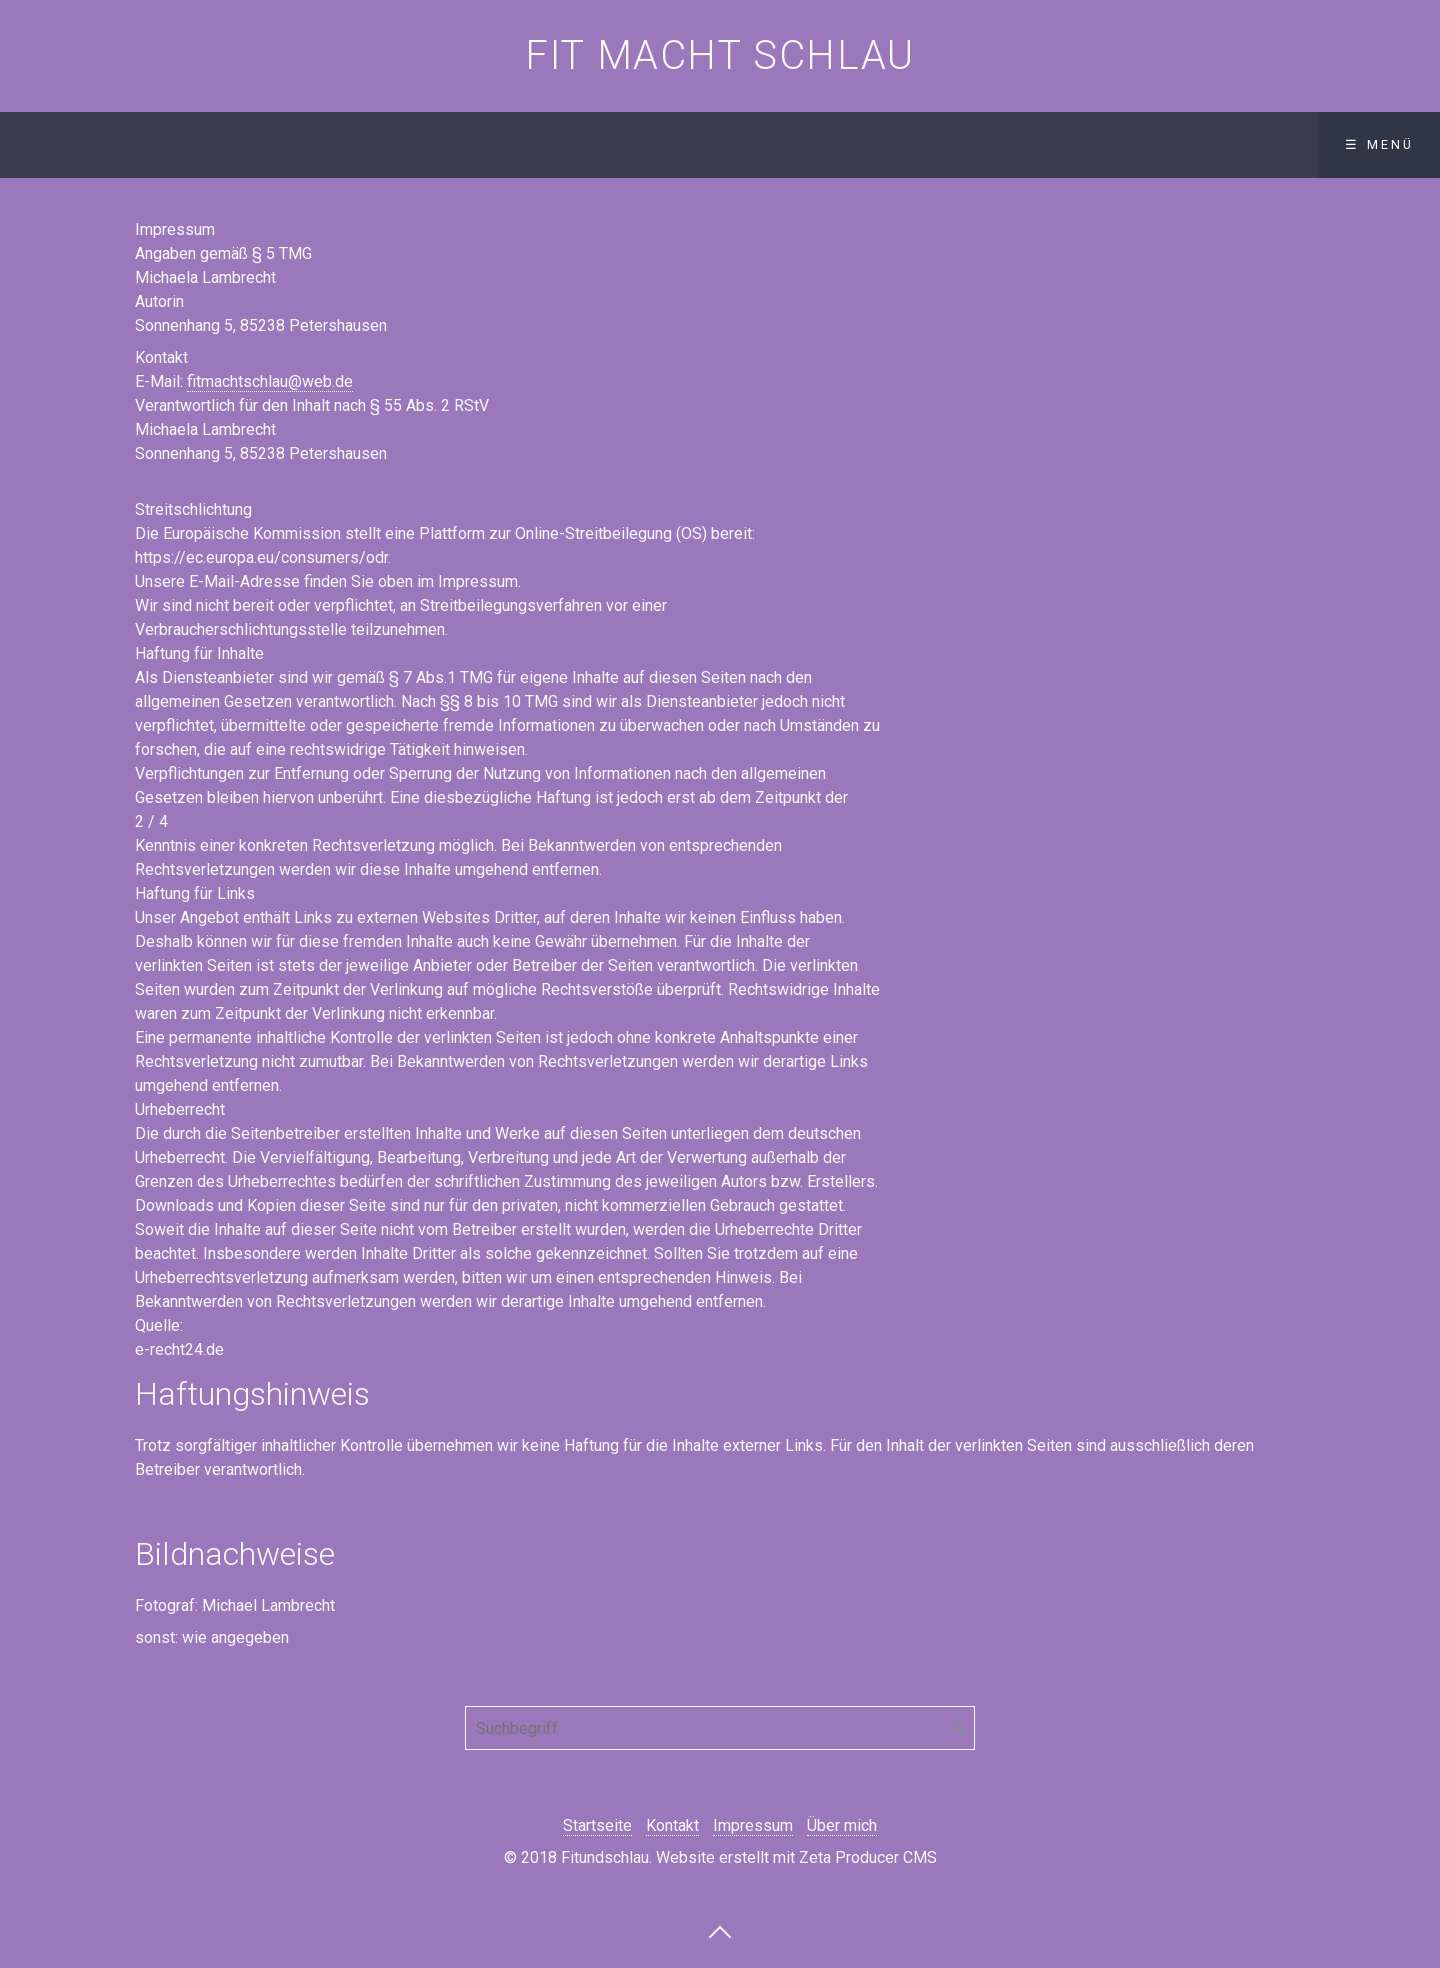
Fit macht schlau (720, 55)
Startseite (597, 1825)
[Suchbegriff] (720, 1728)
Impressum (753, 1825)
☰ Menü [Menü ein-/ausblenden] (1379, 144)
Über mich (842, 1825)
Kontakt (672, 1825)
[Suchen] (959, 1728)
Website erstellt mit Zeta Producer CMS (796, 1857)
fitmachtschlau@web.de (270, 381)
